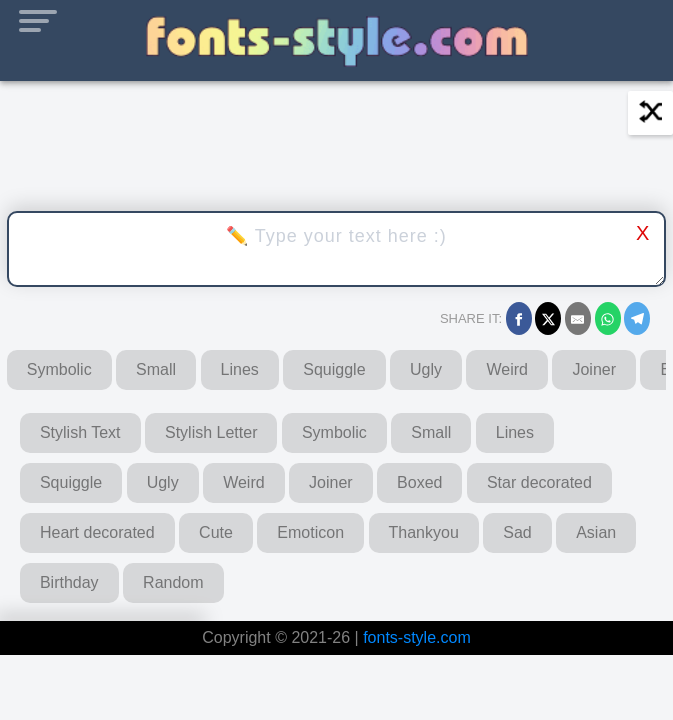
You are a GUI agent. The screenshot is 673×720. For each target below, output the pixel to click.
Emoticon (310, 532)
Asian (596, 532)
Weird (507, 369)
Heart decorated (97, 532)
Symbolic (59, 369)
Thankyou (424, 532)
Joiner (594, 369)
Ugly (426, 369)
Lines (240, 369)
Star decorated (539, 482)
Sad (517, 532)
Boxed (419, 482)
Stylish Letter (211, 432)
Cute (216, 532)
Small (156, 369)
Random (173, 582)
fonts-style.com (417, 637)
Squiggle (334, 369)
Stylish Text (80, 432)
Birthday (69, 582)
